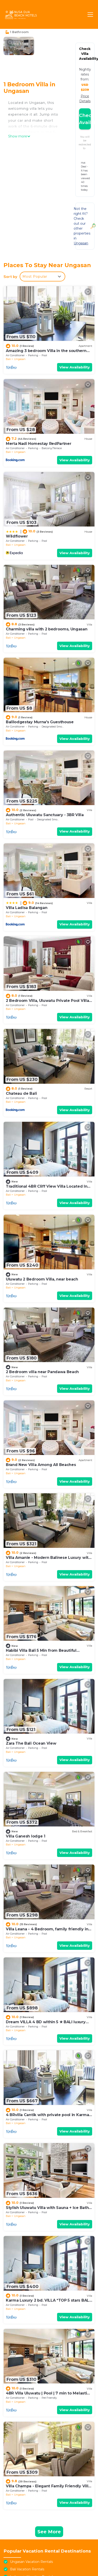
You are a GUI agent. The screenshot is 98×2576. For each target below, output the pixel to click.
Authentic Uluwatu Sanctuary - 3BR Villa (45, 815)
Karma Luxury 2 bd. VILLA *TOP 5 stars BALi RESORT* (48, 2302)
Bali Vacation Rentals (27, 2569)
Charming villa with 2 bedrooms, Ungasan (46, 629)
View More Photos (20, 46)
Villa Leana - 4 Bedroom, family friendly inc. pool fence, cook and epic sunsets (48, 1931)
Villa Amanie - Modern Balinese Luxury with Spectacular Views (48, 1559)
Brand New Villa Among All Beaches (41, 1464)
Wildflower (17, 536)
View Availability (74, 367)
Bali (8, 359)
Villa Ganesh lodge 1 (25, 1836)
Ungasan (19, 359)
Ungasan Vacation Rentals (31, 2562)
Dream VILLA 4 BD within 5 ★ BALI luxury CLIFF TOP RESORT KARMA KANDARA (46, 2024)
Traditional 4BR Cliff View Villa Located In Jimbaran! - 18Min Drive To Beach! (46, 1188)
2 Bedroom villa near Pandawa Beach (42, 1372)
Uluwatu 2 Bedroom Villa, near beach (42, 1279)
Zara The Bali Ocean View (31, 1743)
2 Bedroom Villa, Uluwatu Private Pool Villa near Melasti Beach (47, 1002)
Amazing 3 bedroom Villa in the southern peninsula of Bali (46, 353)
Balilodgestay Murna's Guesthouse (40, 722)
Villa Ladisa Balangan (26, 907)
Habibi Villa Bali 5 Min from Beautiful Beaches (41, 1652)
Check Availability (85, 119)
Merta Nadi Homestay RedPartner (38, 443)
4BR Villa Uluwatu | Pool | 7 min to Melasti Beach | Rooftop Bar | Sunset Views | (46, 2395)
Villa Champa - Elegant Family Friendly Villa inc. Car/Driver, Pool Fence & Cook (48, 2488)
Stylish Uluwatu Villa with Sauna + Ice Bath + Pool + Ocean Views (49, 2209)
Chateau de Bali (21, 1093)
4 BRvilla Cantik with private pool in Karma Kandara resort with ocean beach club (47, 2117)
